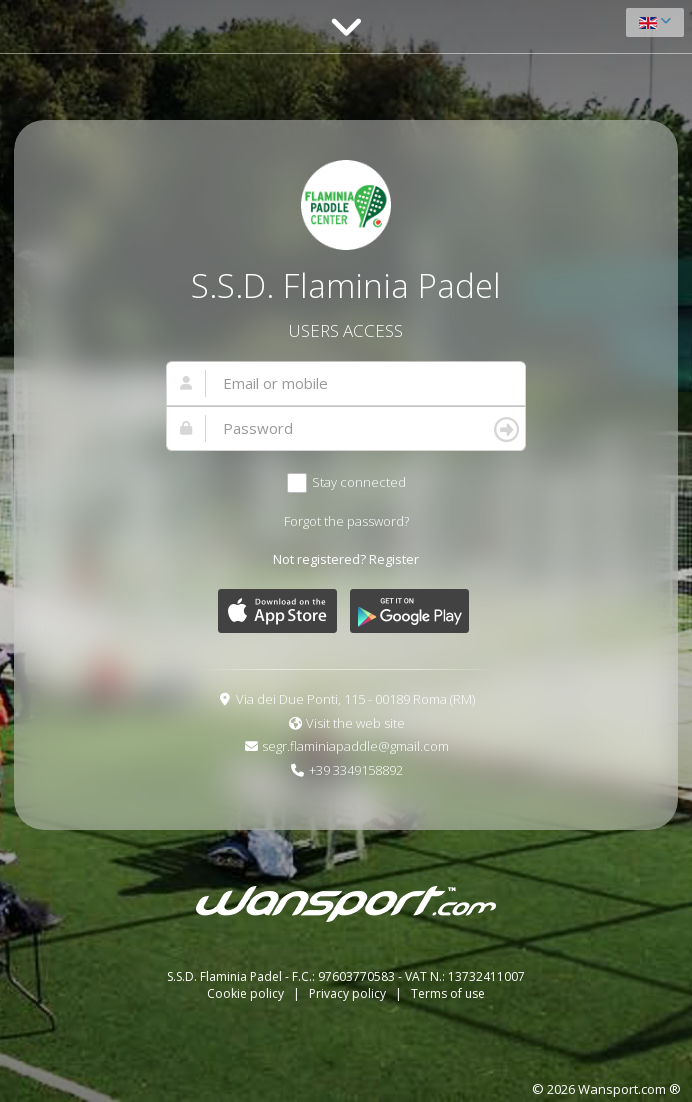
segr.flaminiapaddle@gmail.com (355, 746)
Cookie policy (247, 993)
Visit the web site (355, 723)
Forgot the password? (346, 521)
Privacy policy (349, 993)
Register (394, 559)
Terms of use (448, 993)
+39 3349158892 (356, 770)
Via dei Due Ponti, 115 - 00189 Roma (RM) (355, 699)
